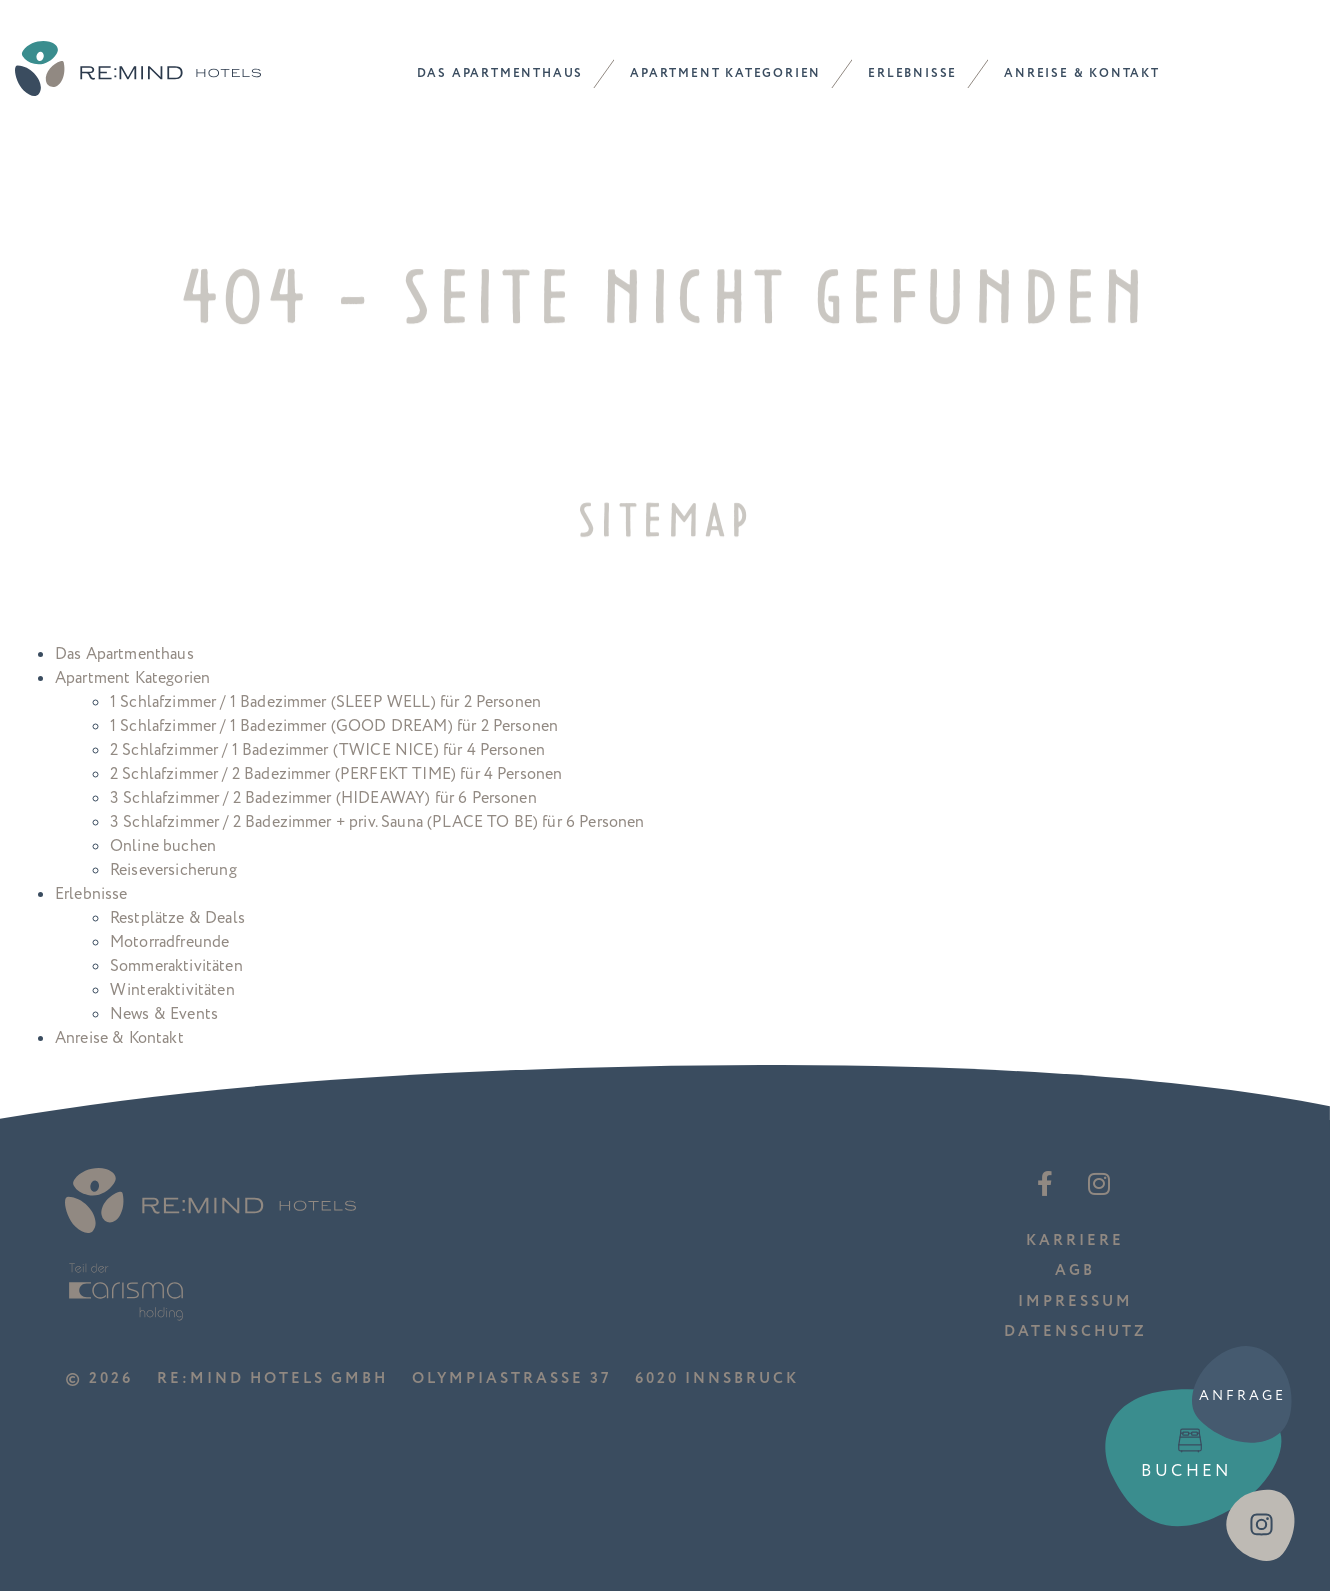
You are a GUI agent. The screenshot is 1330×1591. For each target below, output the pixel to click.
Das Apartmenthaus (500, 73)
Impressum (1075, 1301)
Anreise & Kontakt (1082, 73)
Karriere (1075, 1240)
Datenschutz (1075, 1331)
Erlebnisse (912, 73)
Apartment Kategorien (725, 73)
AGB (1075, 1270)
